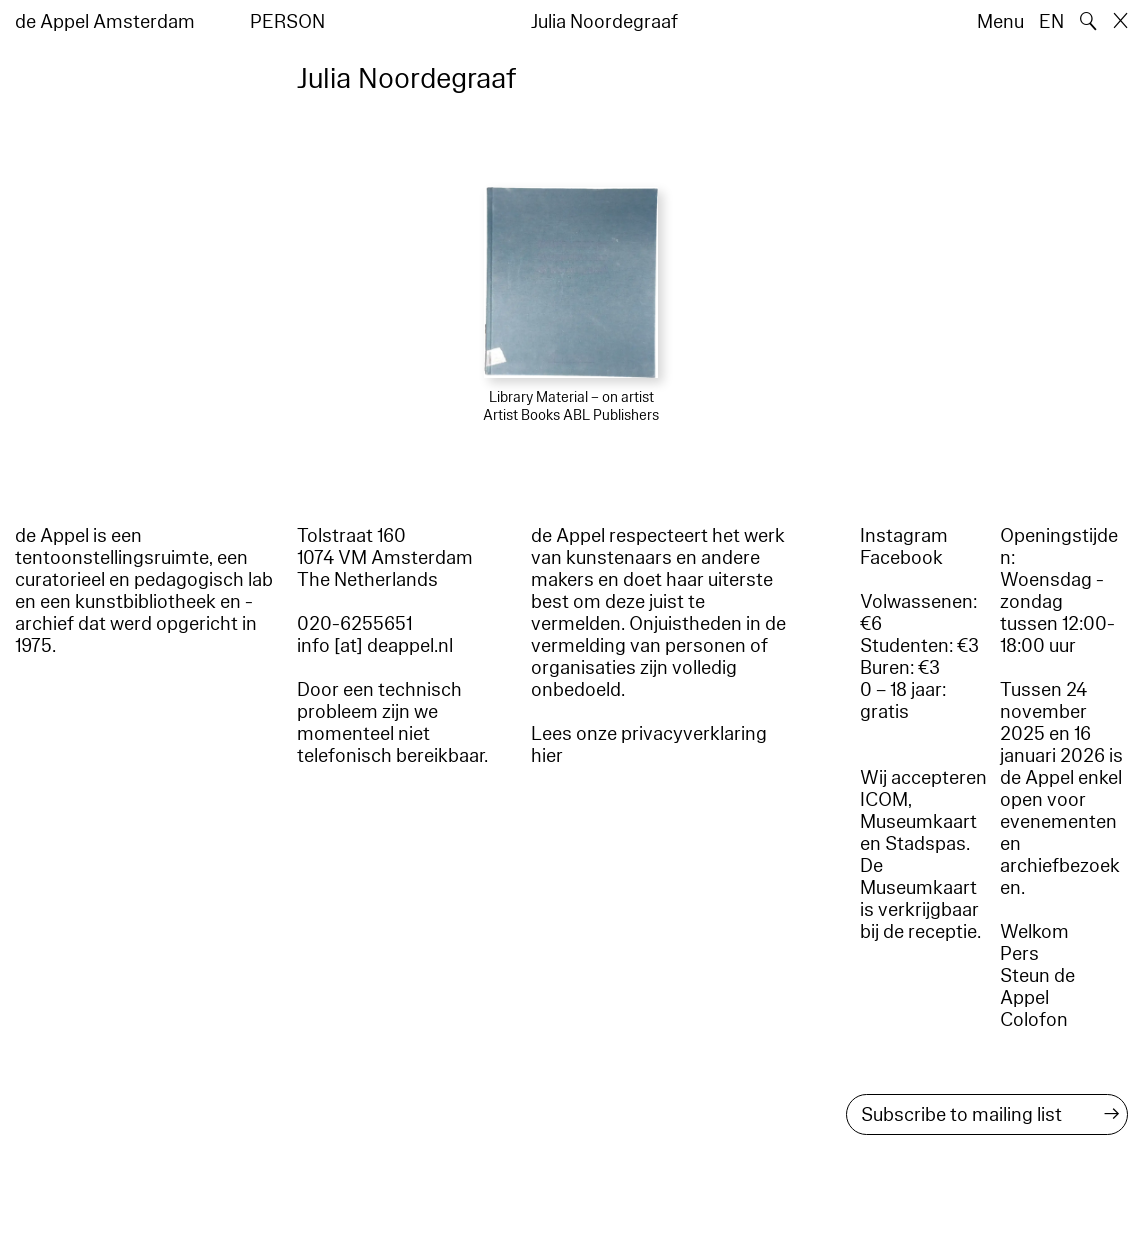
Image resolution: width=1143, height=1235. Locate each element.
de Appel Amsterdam (105, 22)
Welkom (1034, 932)
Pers (1019, 954)
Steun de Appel (1037, 987)
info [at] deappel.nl (375, 646)
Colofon (1034, 1020)
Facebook (901, 558)
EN (1051, 22)
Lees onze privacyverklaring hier (649, 745)
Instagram (904, 536)
